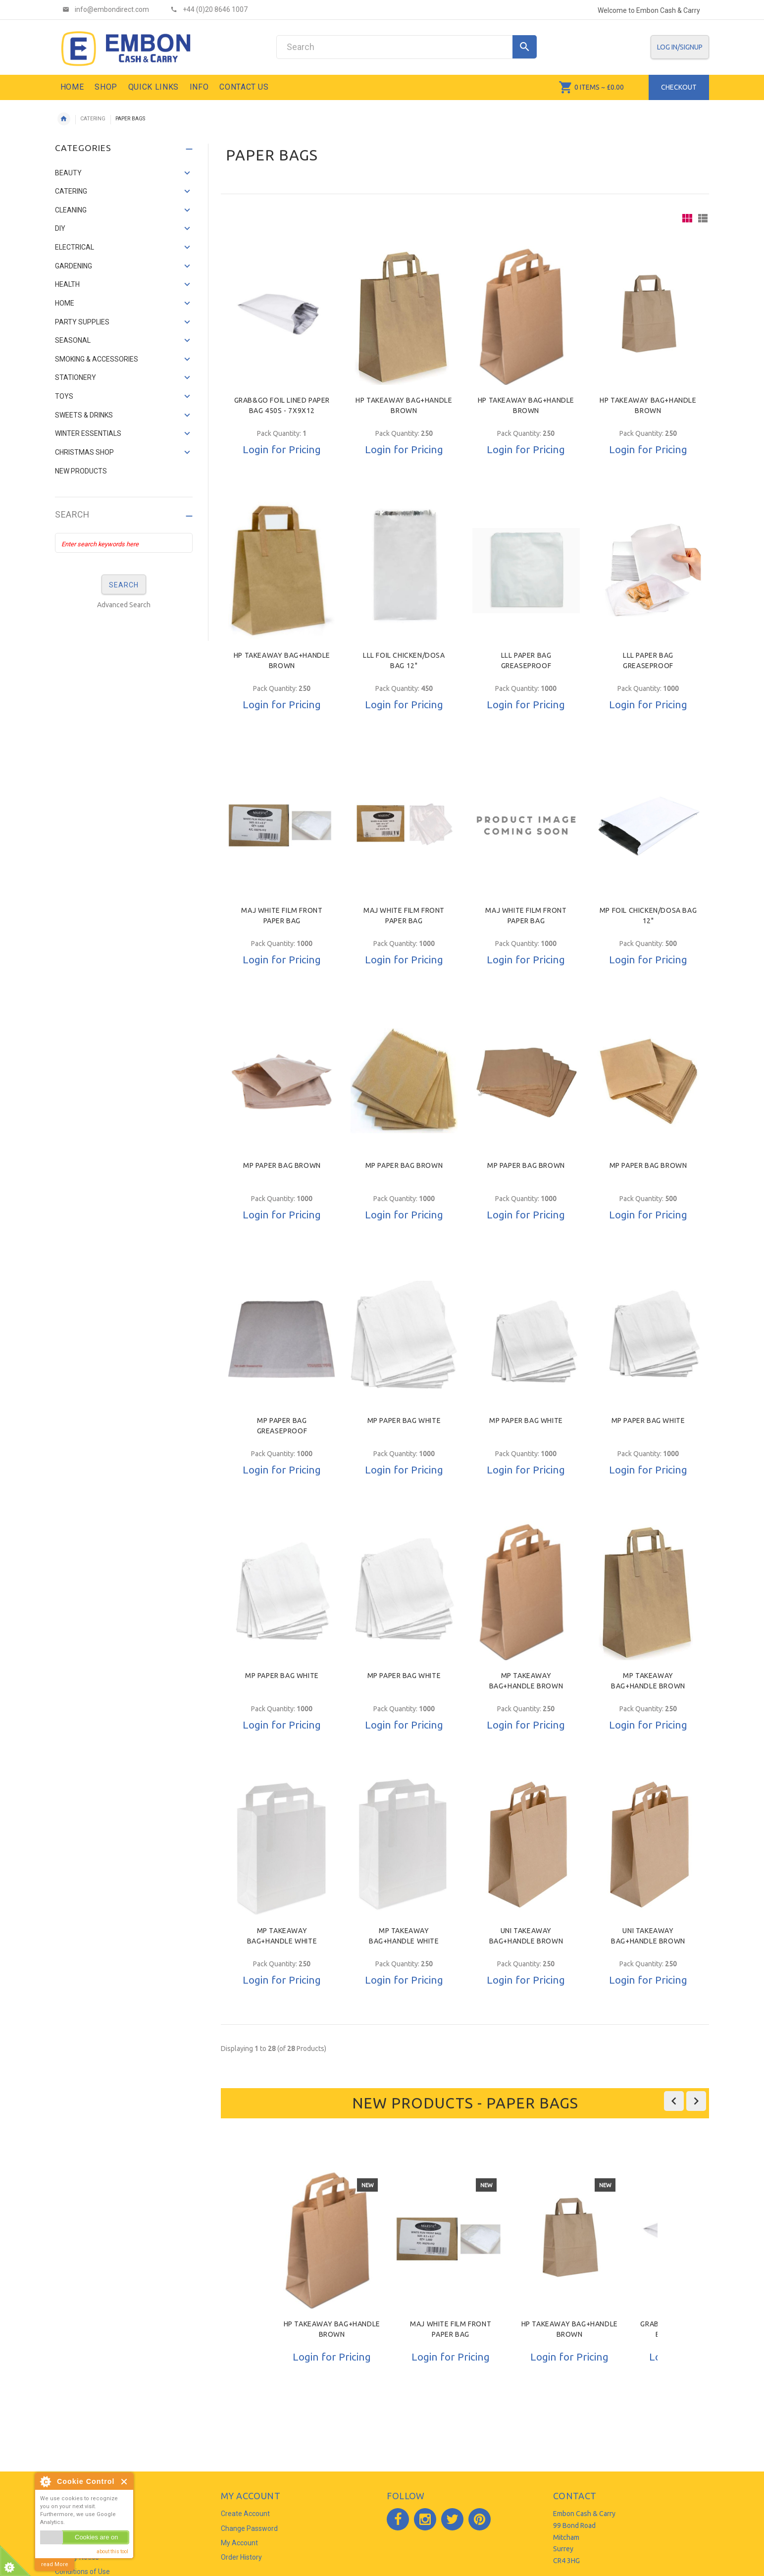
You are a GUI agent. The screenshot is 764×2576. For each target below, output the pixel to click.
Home (63, 118)
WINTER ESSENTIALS (88, 433)
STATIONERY (75, 377)
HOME (64, 303)
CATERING (92, 118)
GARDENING (73, 266)
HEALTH (67, 284)
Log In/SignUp (680, 47)
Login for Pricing (282, 449)
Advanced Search (124, 605)
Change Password (249, 2528)
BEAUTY (68, 173)
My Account (239, 2543)
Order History (241, 2557)
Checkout (679, 87)
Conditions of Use (82, 2572)
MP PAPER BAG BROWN (282, 1165)
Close (124, 2481)
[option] (331, 2292)
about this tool (112, 2551)
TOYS (64, 396)
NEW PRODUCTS (81, 471)
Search (72, 515)
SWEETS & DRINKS (84, 415)
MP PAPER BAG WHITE (404, 1420)
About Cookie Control (45, 2481)
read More (54, 2564)
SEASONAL (73, 340)
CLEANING (71, 210)
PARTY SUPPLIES (82, 322)
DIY (60, 228)
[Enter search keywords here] (124, 543)
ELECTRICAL (74, 247)
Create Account (245, 2514)
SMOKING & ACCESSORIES (96, 359)
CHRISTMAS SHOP (84, 452)
